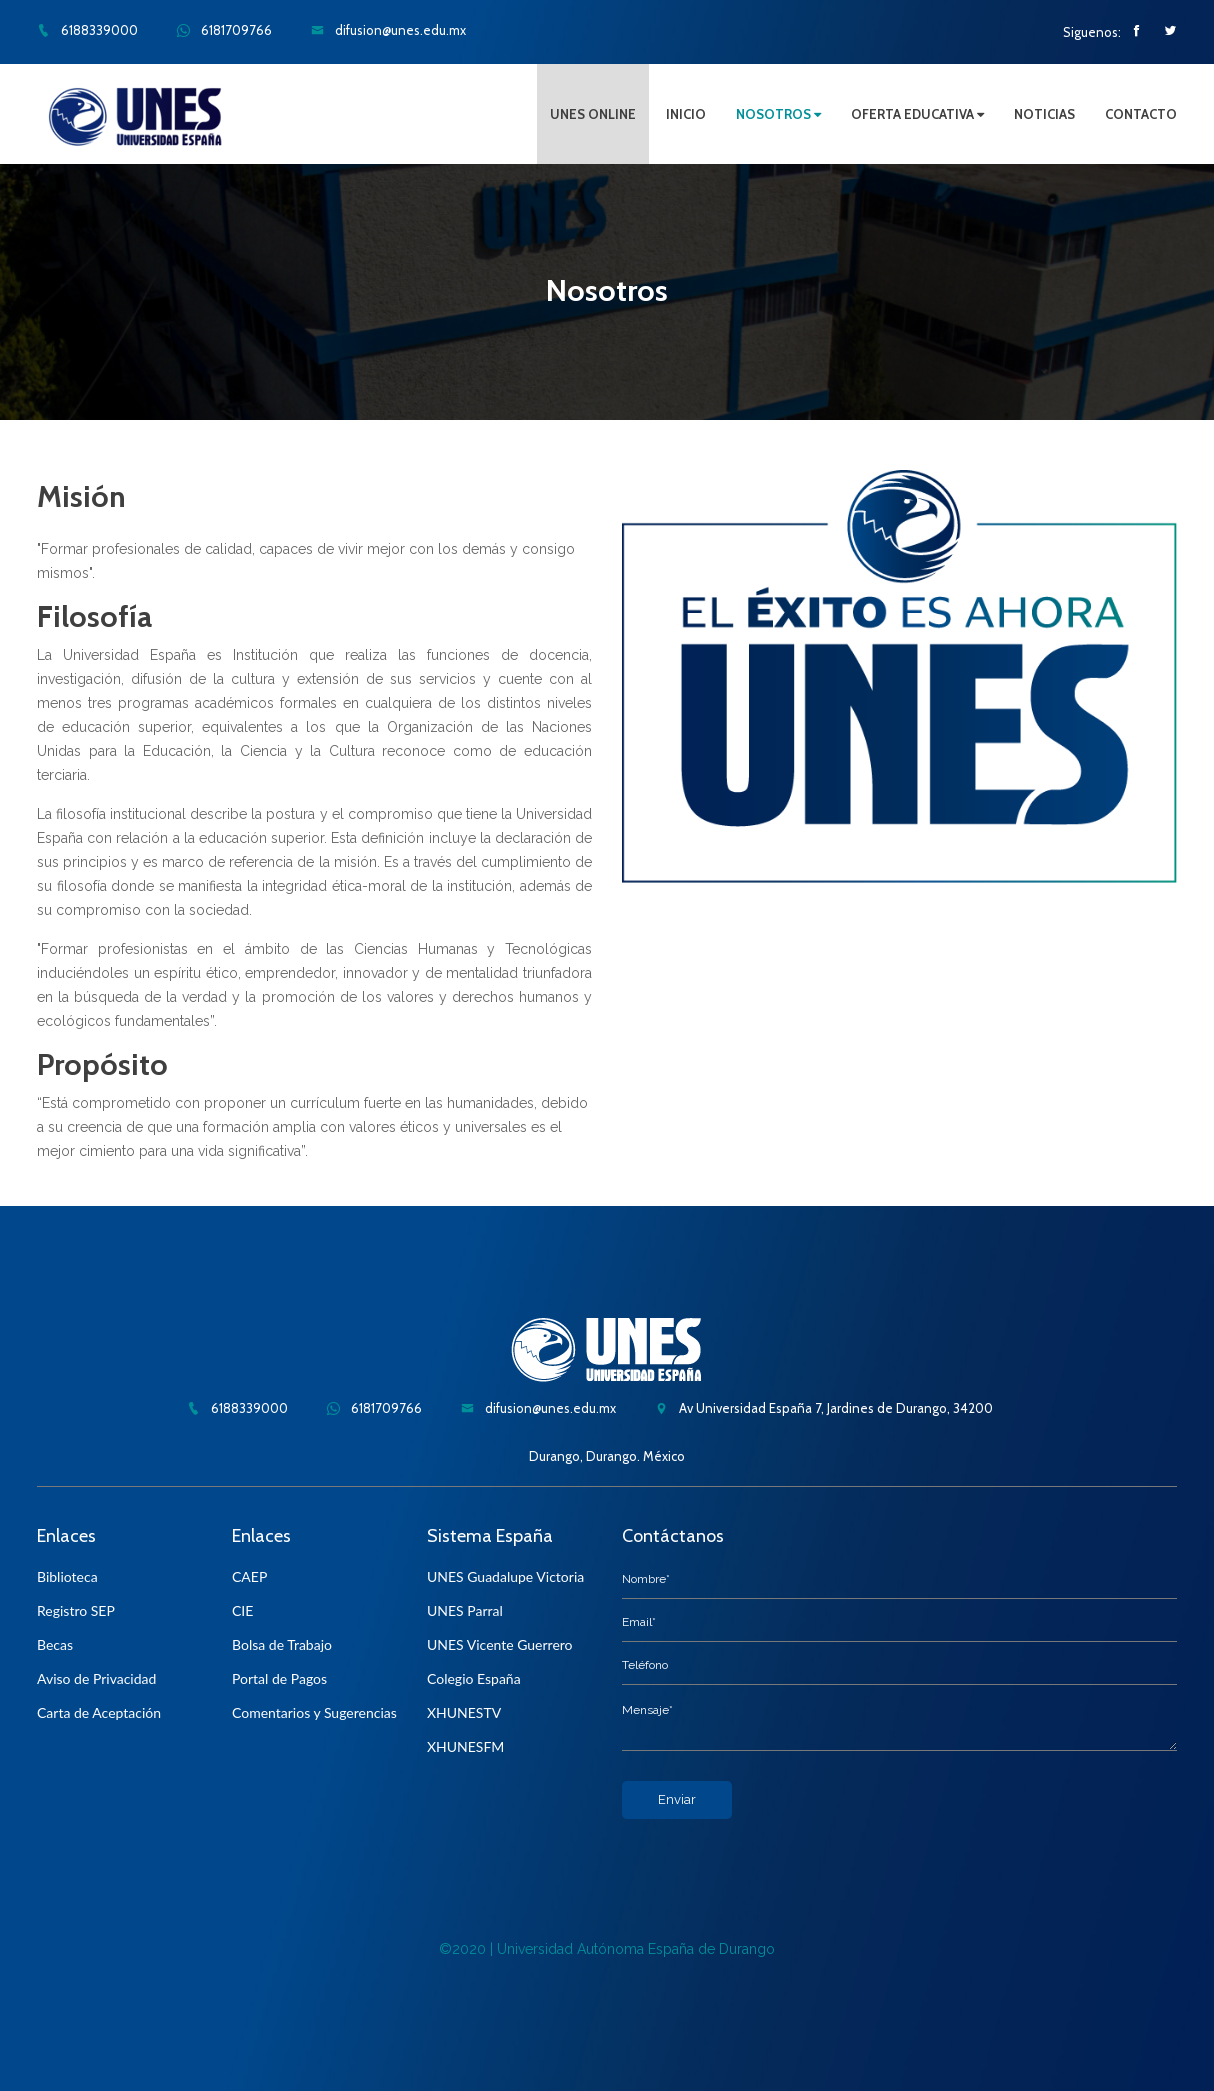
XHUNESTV (464, 1712)
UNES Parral (465, 1610)
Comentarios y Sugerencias (314, 1712)
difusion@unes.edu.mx (388, 30)
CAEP (249, 1576)
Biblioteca (67, 1576)
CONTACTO (1141, 114)
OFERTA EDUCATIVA (917, 114)
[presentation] (774, 1858)
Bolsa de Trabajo (282, 1644)
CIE (242, 1610)
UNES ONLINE (593, 114)
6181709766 (224, 30)
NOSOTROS (778, 114)
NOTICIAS (1044, 114)
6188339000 (87, 30)
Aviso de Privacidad (96, 1678)
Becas (55, 1644)
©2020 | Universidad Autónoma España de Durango (607, 1949)
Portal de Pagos (279, 1678)
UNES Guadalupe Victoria (505, 1576)
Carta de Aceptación (99, 1712)
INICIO (686, 114)
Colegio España (474, 1678)
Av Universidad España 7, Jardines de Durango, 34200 (824, 1408)
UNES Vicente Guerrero (500, 1644)
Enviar (677, 1799)
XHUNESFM (465, 1746)
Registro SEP (76, 1610)
